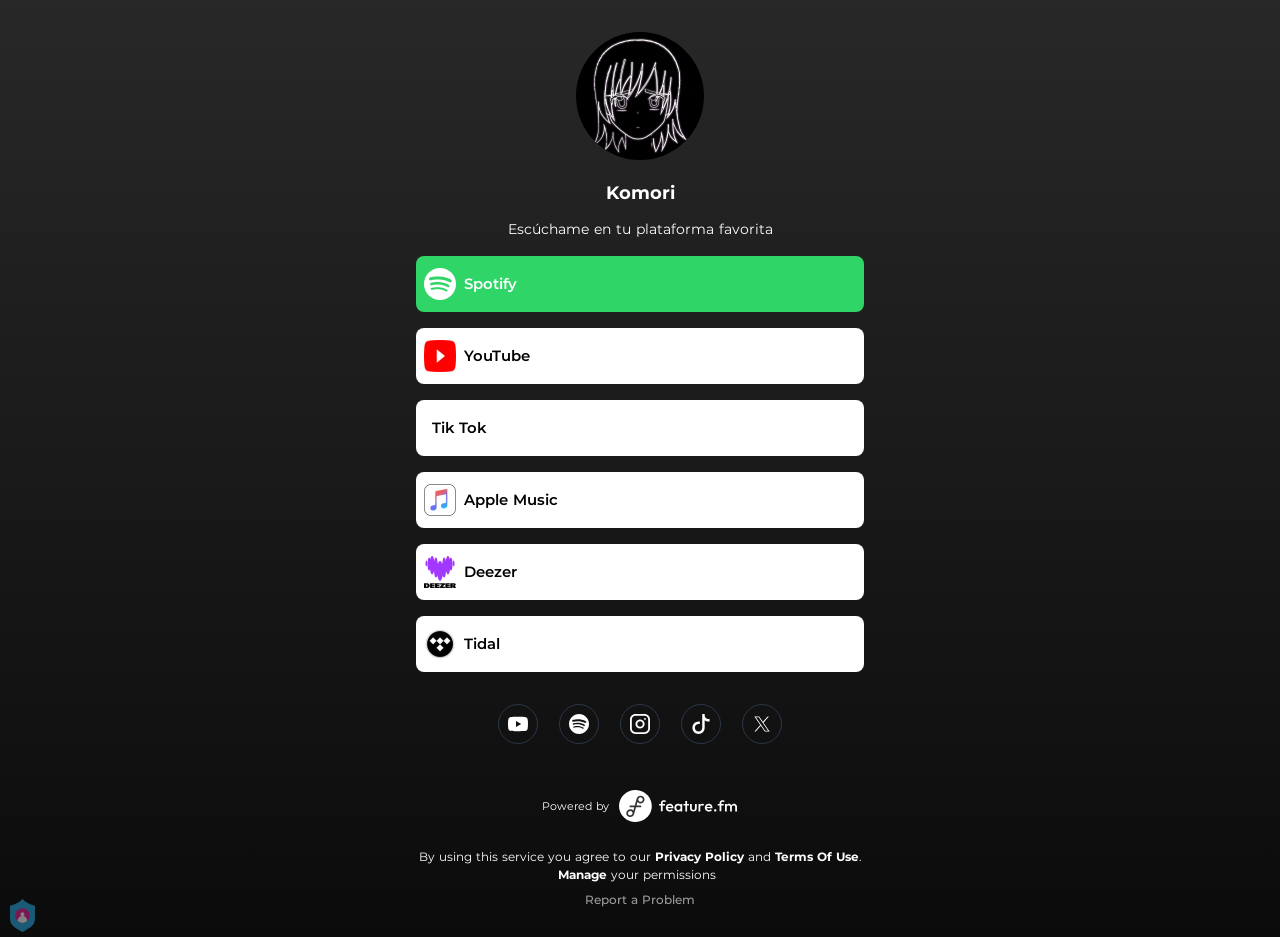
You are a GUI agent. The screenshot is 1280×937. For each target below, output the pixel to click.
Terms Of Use (817, 856)
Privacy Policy (699, 856)
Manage (582, 874)
